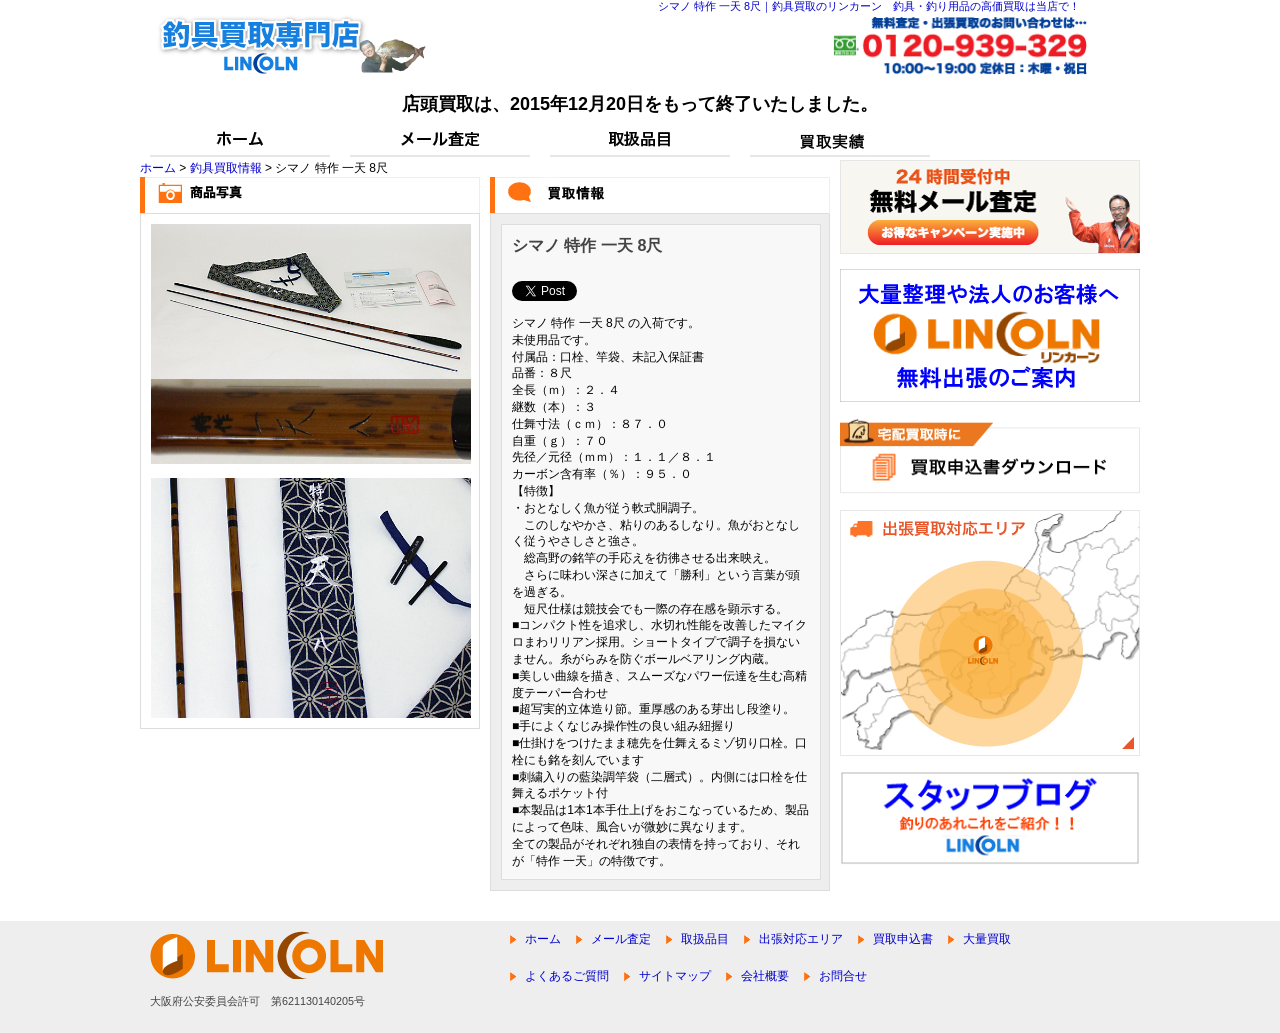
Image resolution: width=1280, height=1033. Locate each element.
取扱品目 (705, 939)
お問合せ (843, 976)
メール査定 (621, 939)
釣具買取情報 (226, 168)
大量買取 (987, 939)
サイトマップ (675, 976)
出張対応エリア (801, 939)
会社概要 (765, 976)
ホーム (158, 168)
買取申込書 (903, 939)
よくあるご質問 (567, 976)
